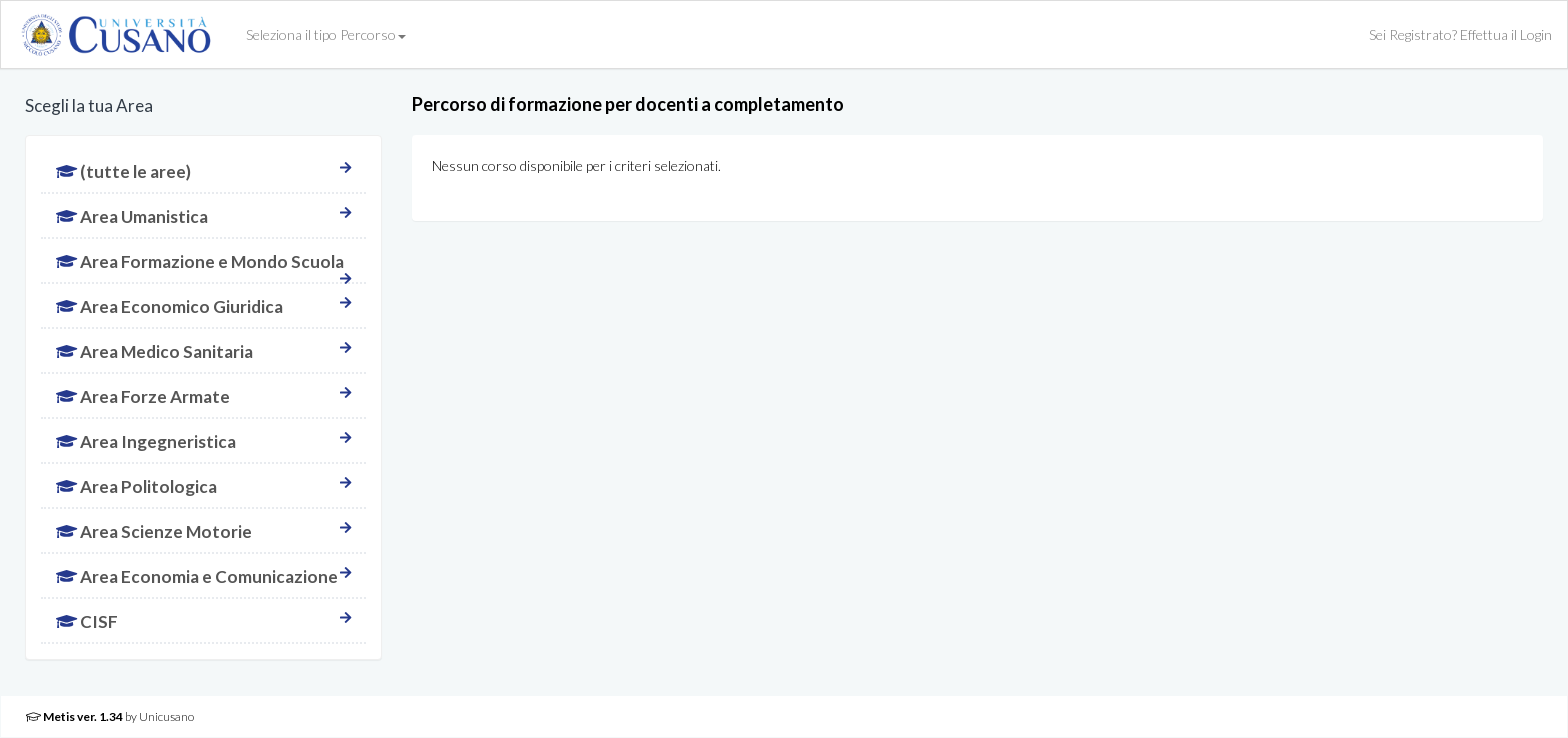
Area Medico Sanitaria (203, 351)
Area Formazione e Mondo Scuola (203, 266)
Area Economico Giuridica (203, 306)
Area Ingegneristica (203, 441)
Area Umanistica (203, 216)
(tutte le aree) (203, 171)
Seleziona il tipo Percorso (326, 34)
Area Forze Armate (203, 396)
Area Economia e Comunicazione (203, 576)
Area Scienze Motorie (203, 531)
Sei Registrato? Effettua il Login (1460, 34)
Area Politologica (203, 486)
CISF (203, 621)
